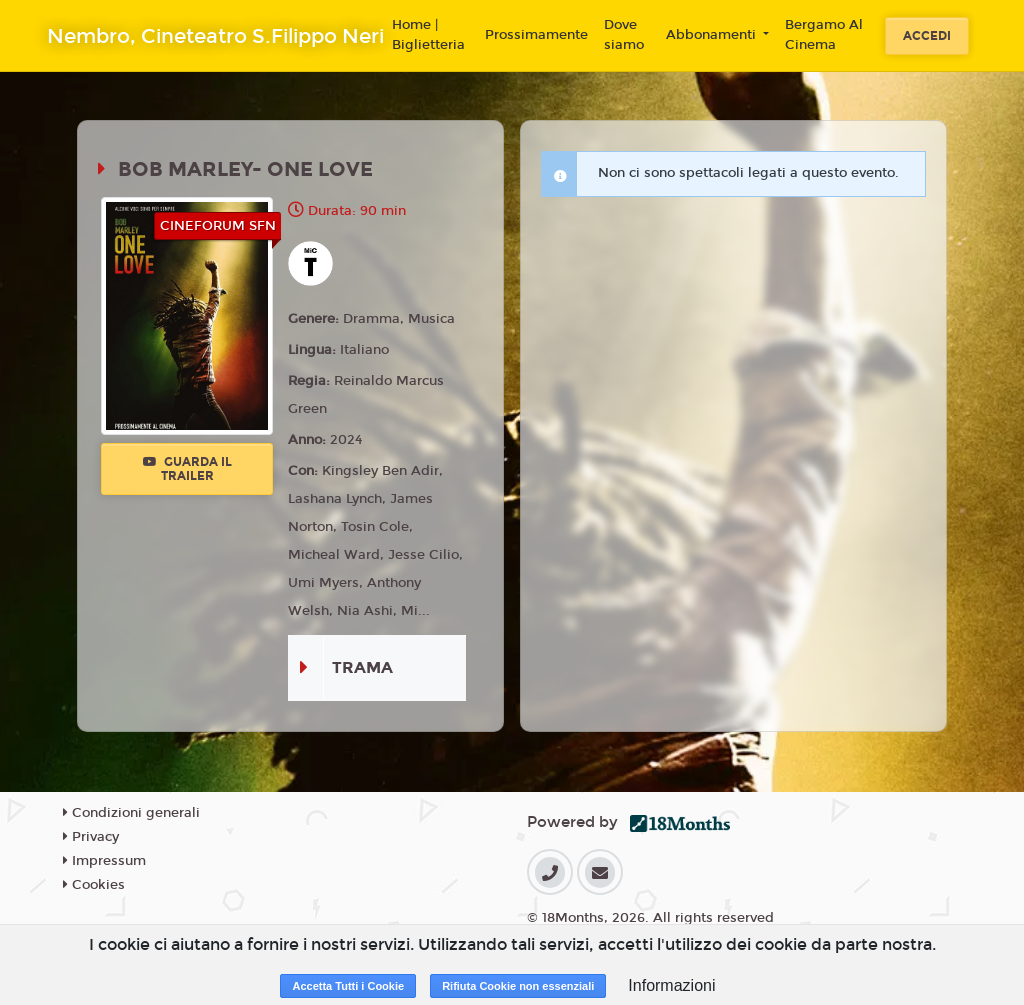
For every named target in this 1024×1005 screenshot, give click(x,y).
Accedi (927, 36)
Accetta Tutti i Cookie (348, 986)
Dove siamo (624, 35)
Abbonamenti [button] (713, 35)
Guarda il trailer (187, 469)
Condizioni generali (131, 813)
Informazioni (671, 985)
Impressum (104, 861)
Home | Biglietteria (428, 35)
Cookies (94, 885)
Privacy (91, 837)
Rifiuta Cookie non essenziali (518, 986)
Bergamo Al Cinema (824, 35)
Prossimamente (536, 35)
